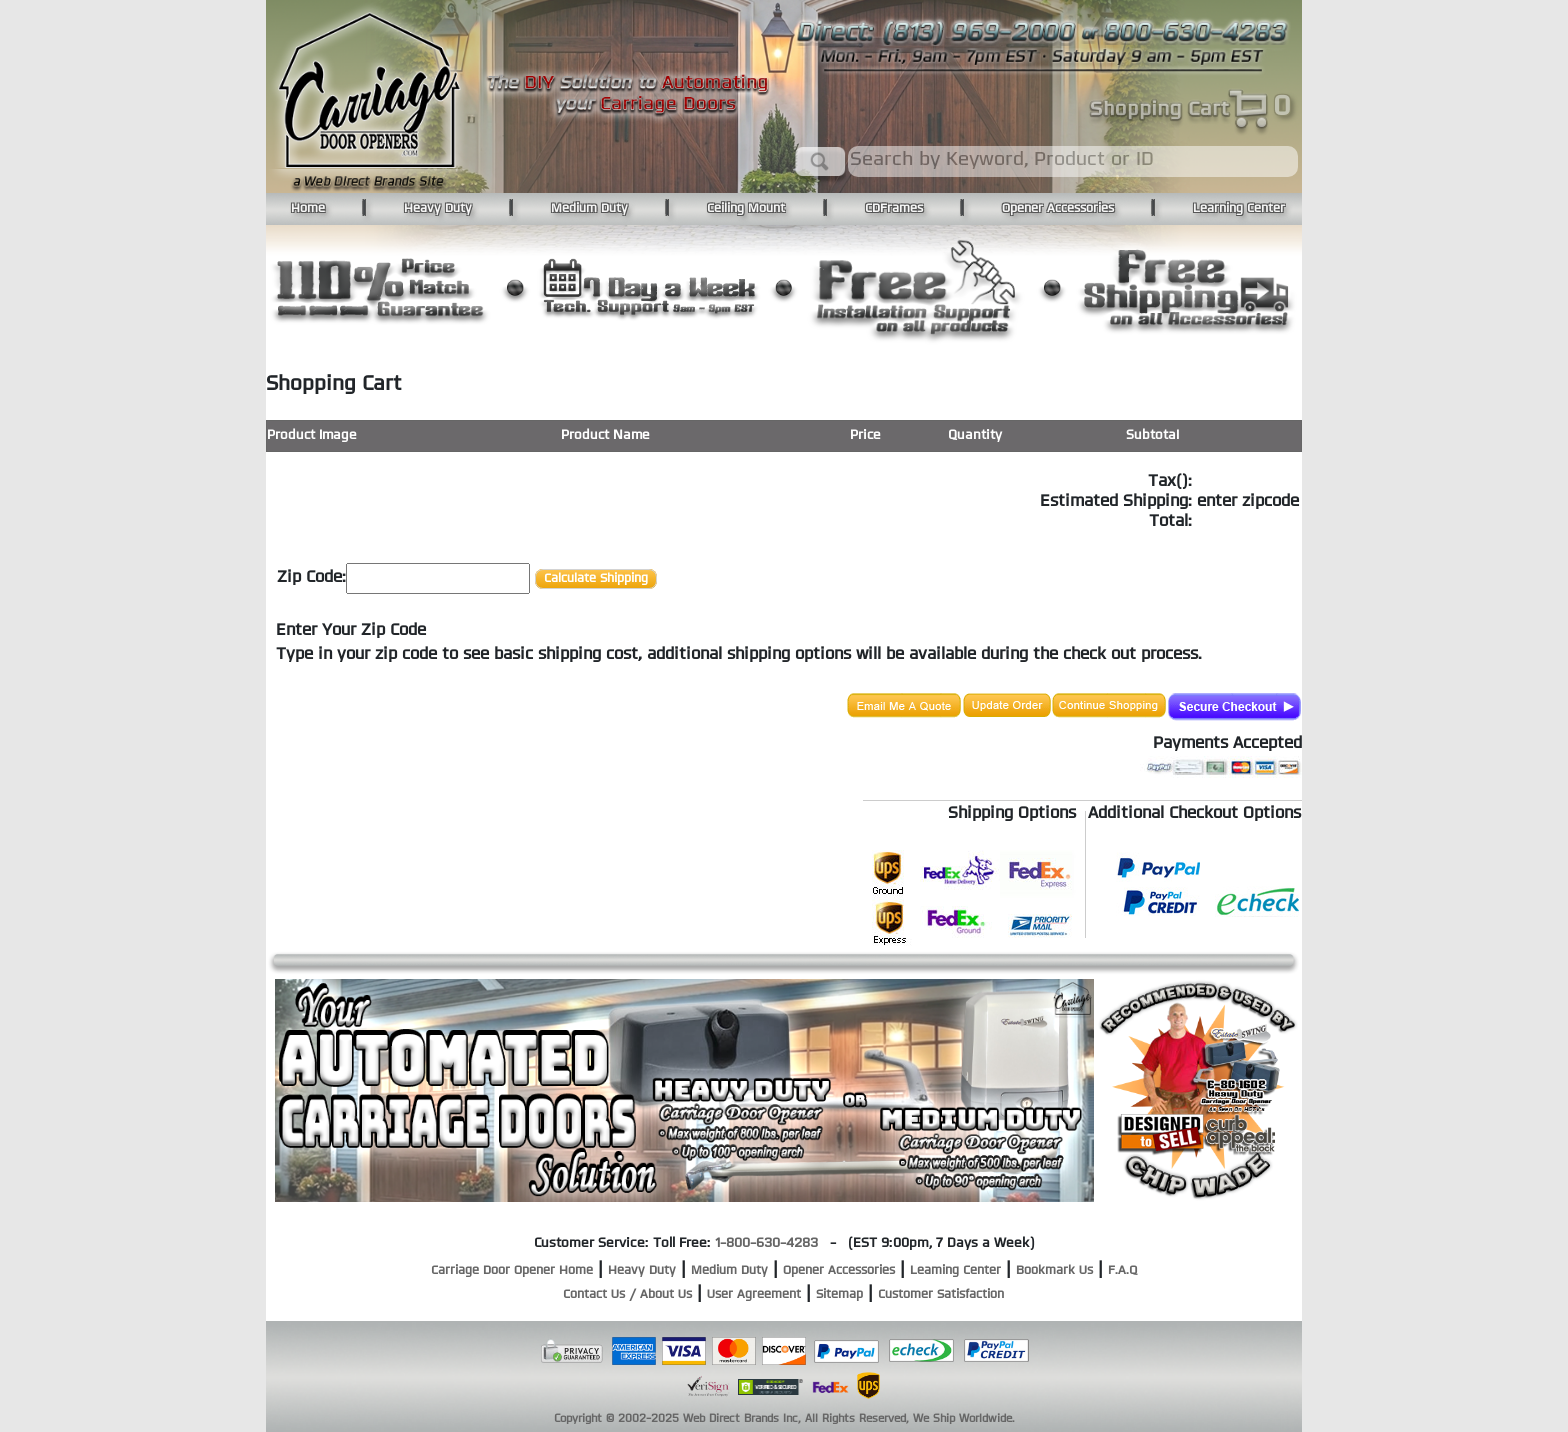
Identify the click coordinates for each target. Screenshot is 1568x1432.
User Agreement (754, 1295)
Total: (1170, 522)
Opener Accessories (1058, 209)
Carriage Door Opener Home (512, 1271)
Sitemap (839, 1295)
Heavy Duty (438, 209)
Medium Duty (589, 209)
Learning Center (1239, 209)
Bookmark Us (1054, 1271)
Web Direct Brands (731, 1419)
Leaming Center (955, 1271)
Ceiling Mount (746, 209)
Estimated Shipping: (1116, 502)
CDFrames (894, 209)
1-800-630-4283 (766, 1243)
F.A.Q (1122, 1271)
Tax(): (1170, 482)
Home (308, 209)
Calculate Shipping (596, 579)
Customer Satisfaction (941, 1295)
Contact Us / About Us (627, 1295)
